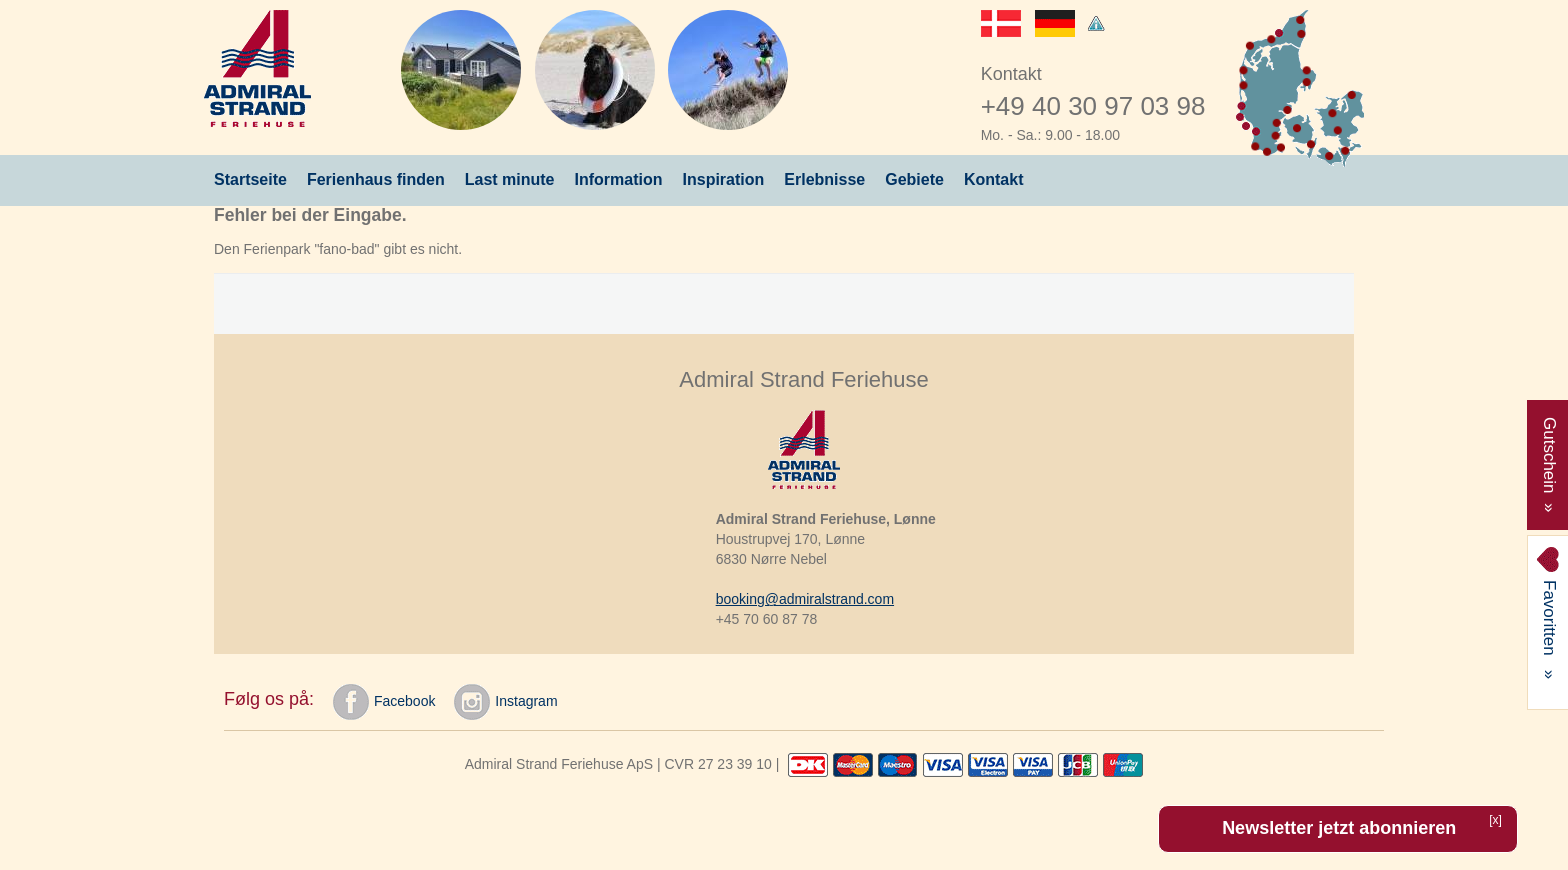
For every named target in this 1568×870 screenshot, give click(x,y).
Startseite (250, 179)
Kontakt (994, 179)
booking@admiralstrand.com (805, 599)
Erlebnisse (824, 179)
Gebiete (914, 179)
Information (619, 179)
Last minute (510, 179)
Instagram (505, 702)
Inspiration (724, 179)
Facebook (384, 702)
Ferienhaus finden (376, 179)
